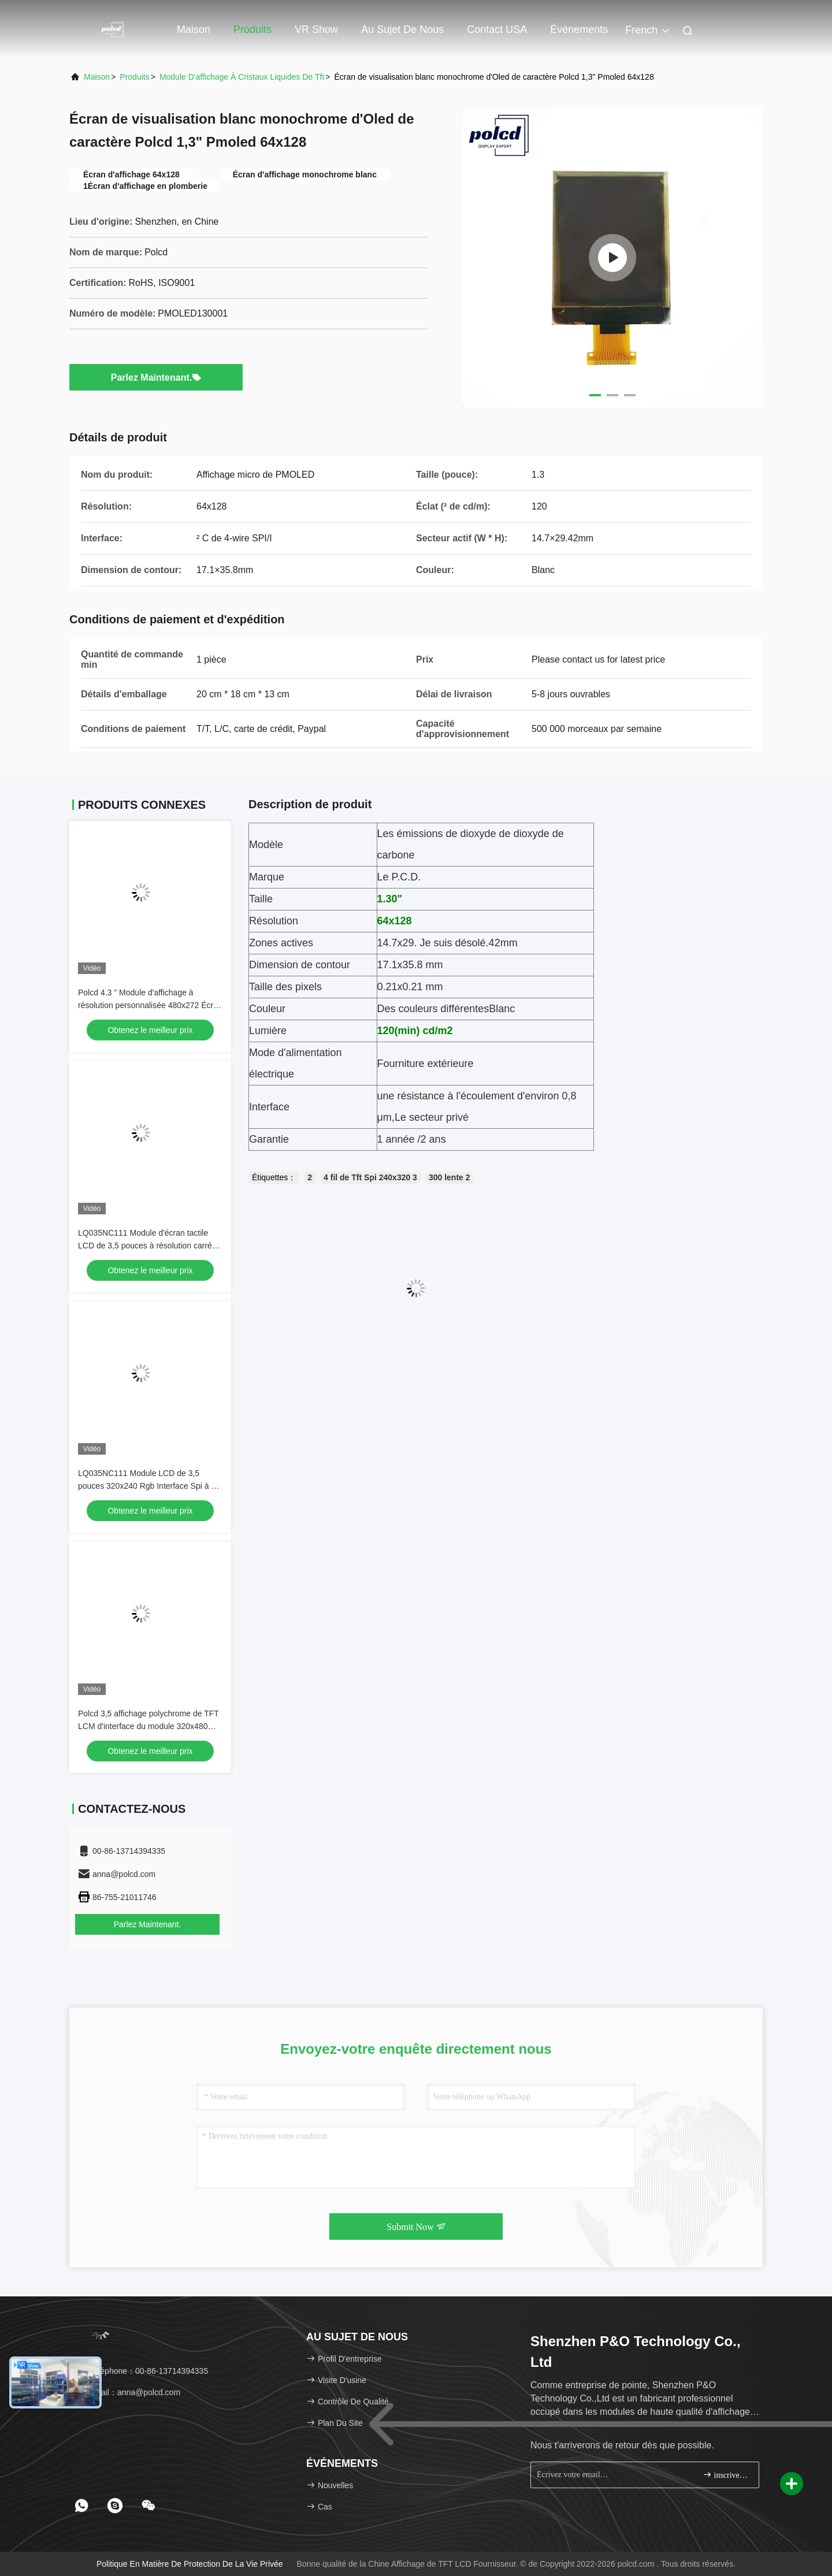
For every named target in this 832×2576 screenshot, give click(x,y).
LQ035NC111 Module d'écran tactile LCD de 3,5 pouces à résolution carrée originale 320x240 (147, 1245)
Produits (252, 29)
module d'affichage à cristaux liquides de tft (241, 76)
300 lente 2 (449, 1177)
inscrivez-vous (726, 2475)
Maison (193, 29)
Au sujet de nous (402, 29)
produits (134, 76)
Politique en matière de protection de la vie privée (189, 2563)
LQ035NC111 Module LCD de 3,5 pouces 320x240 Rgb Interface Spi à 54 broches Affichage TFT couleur (149, 1486)
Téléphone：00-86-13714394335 (142, 2371)
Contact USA (497, 29)
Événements (579, 29)
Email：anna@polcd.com (128, 2392)
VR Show (316, 29)
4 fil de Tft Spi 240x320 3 (370, 1177)
